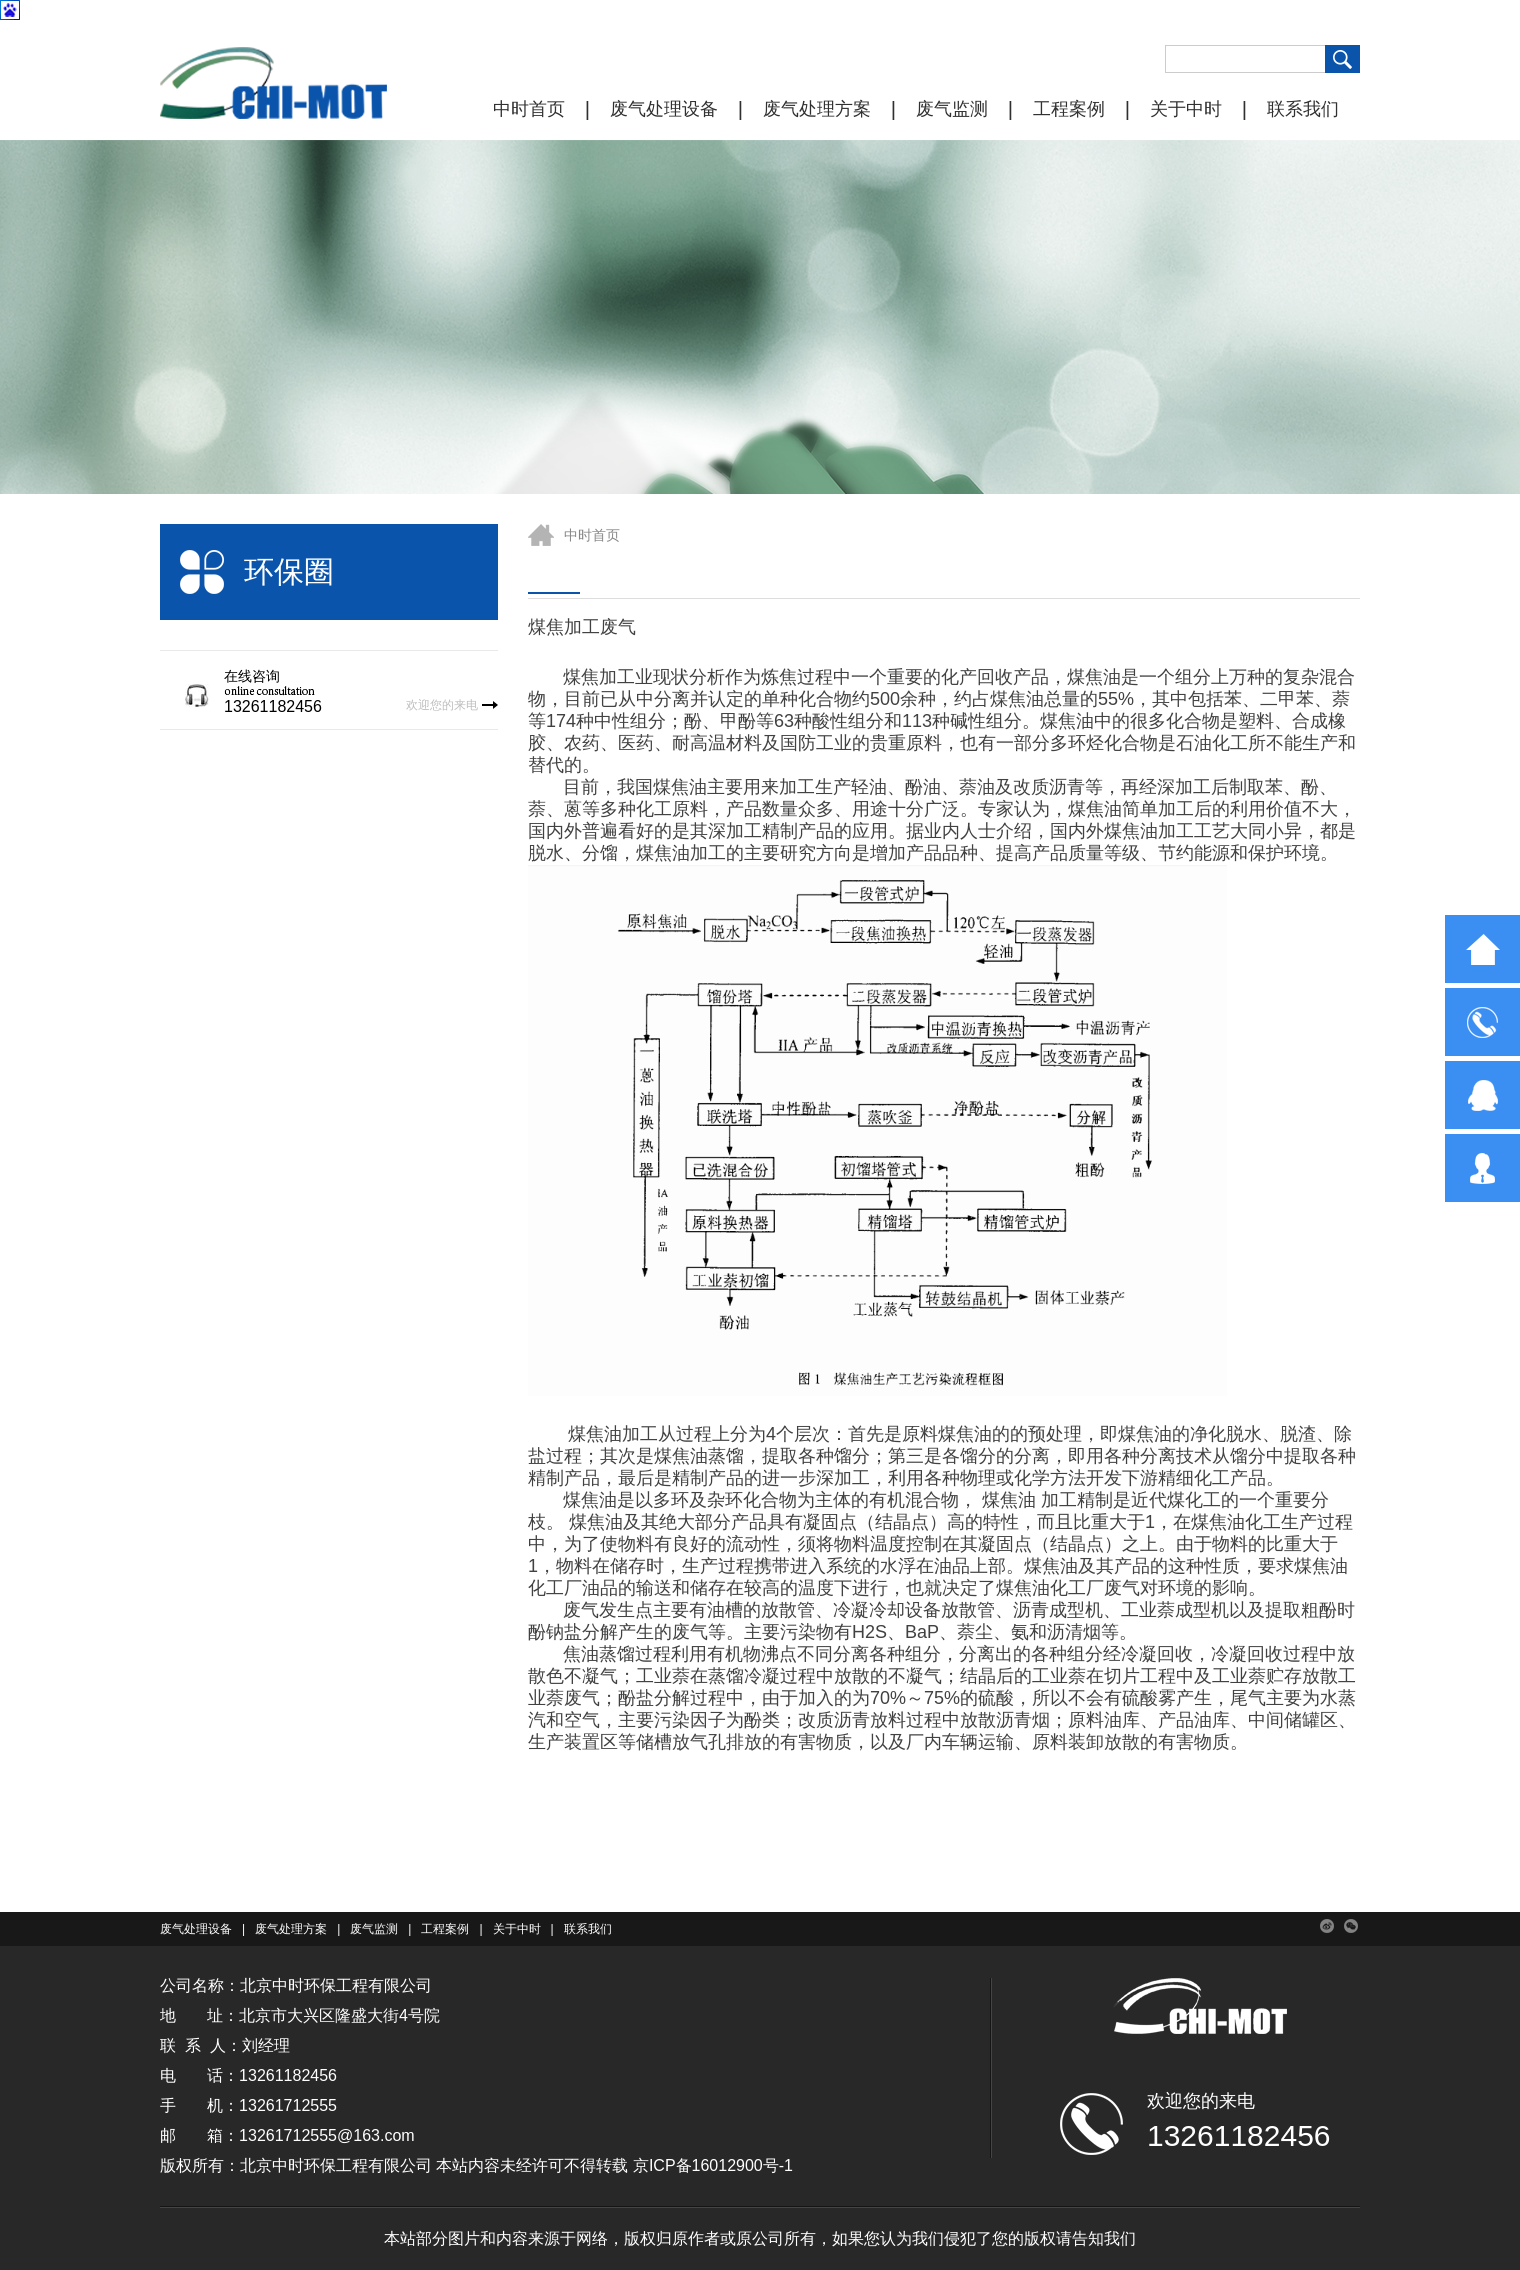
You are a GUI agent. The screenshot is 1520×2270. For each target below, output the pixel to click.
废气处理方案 (817, 109)
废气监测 (952, 109)
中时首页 (529, 109)
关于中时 (1186, 109)
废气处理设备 (664, 109)
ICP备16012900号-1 (721, 2165)
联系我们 (1303, 109)
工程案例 (1069, 109)
